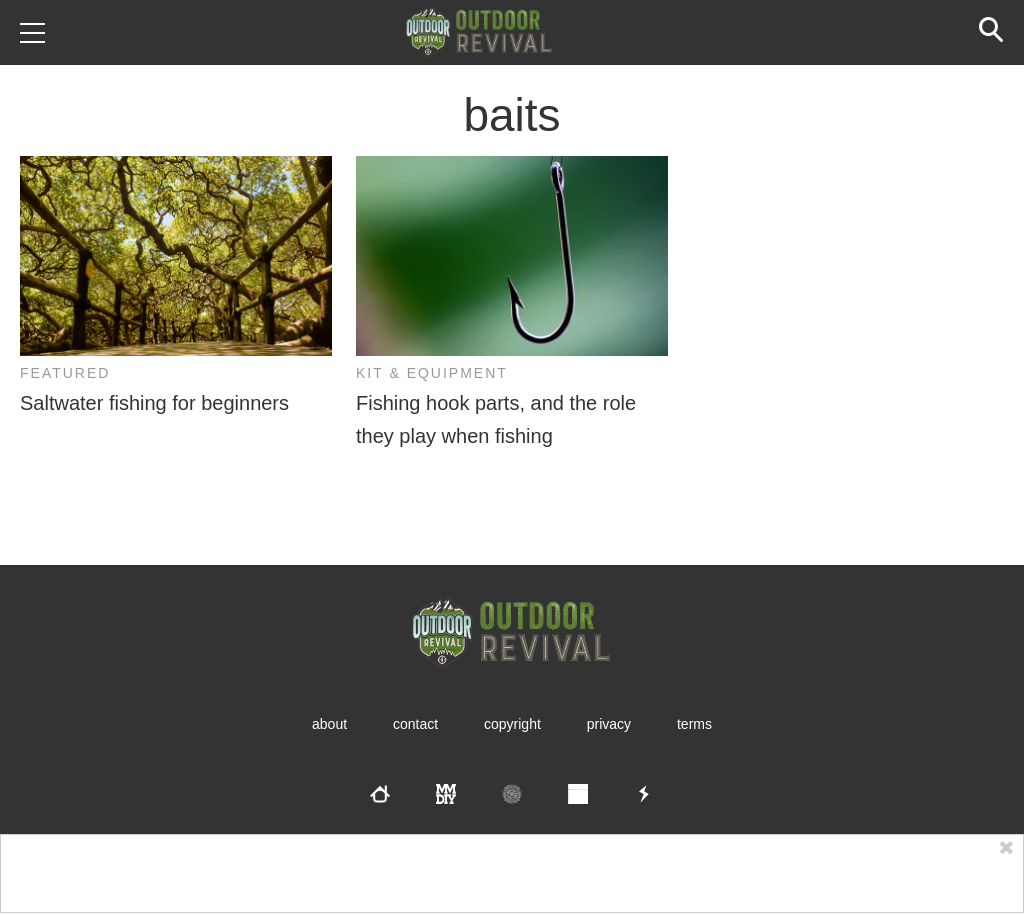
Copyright (512, 724)
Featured (65, 373)
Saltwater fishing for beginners (154, 403)
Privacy (609, 724)
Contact (415, 724)
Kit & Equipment (432, 373)
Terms (694, 724)
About (329, 724)
